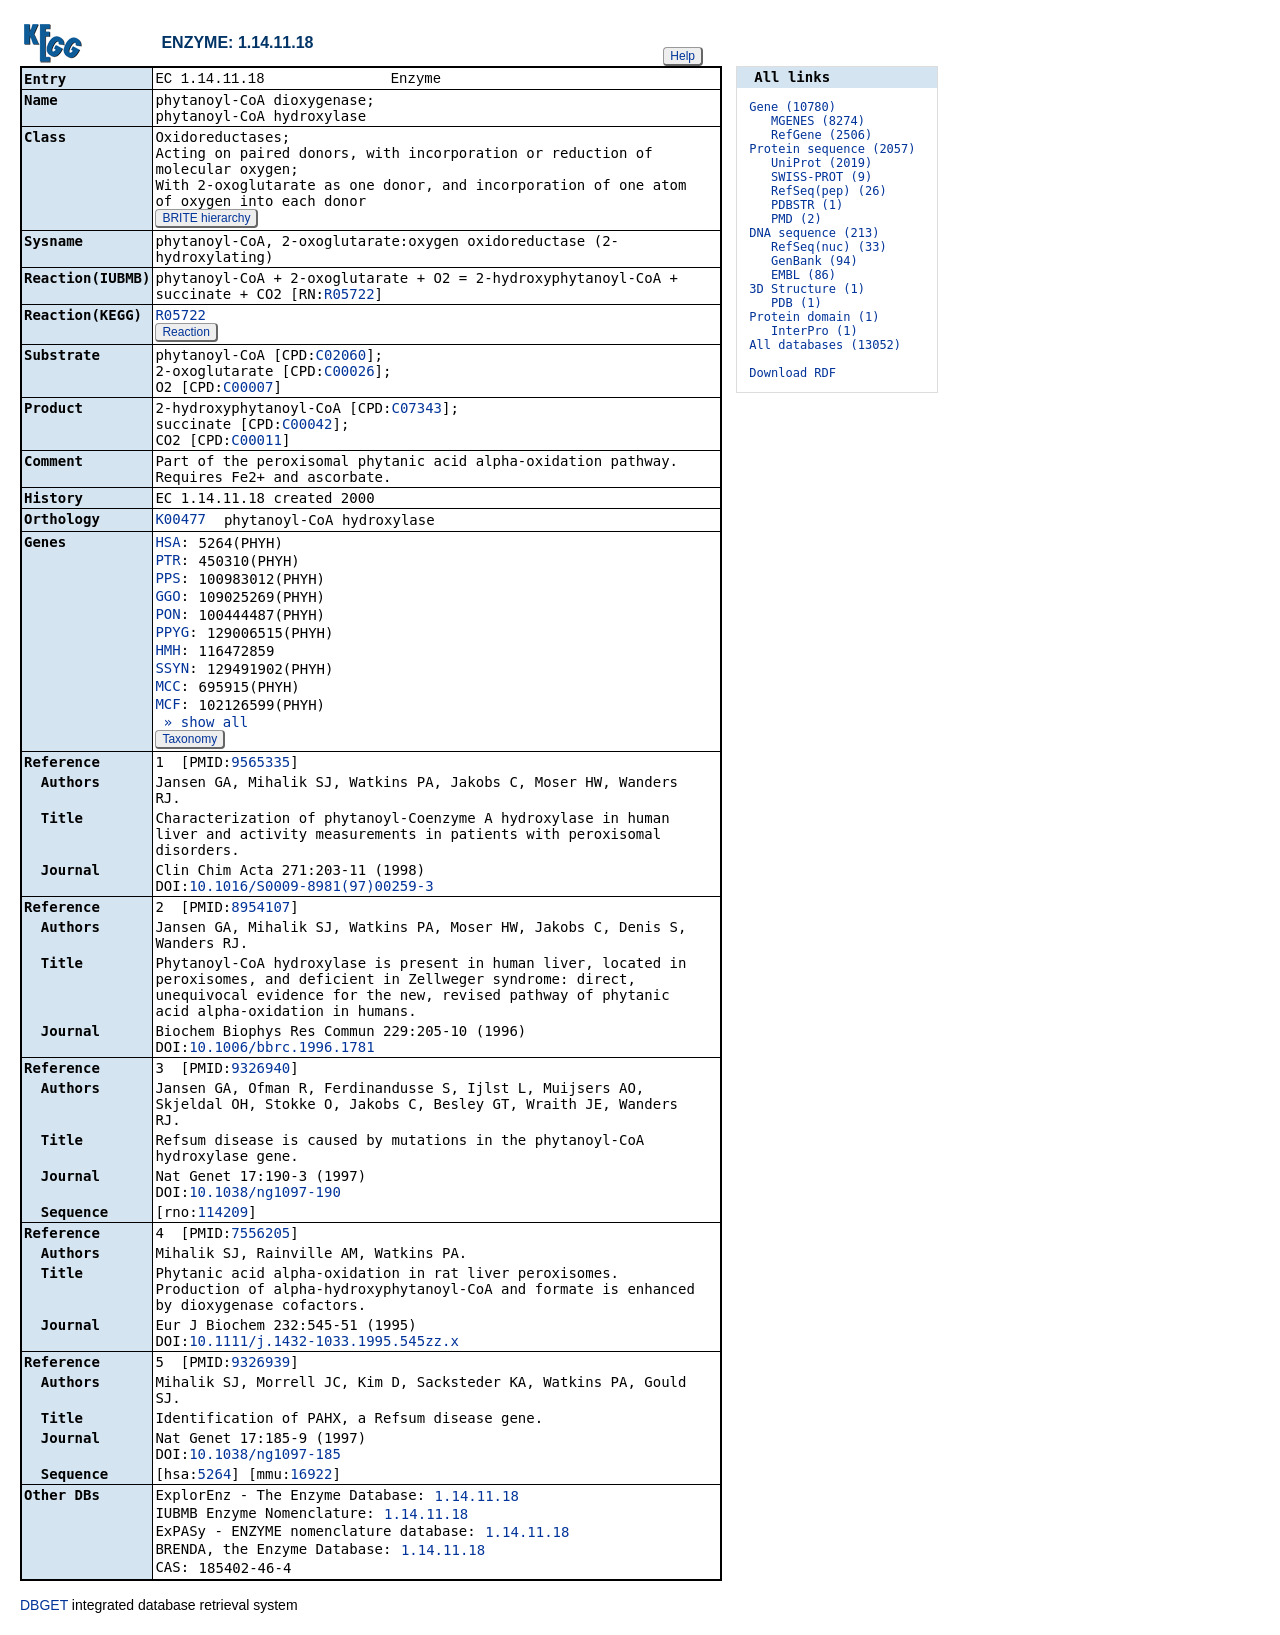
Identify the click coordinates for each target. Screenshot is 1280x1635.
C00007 (248, 389)
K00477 (180, 521)
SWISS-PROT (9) (821, 177)
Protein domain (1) (814, 317)
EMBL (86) (803, 275)
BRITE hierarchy (206, 220)
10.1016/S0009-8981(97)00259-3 (311, 888)
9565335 (260, 764)
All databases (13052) (825, 345)
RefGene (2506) (821, 135)
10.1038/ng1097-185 (265, 1456)
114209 (223, 1214)
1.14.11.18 (477, 1498)
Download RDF (792, 373)
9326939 (260, 1364)
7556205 (260, 1235)
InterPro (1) (814, 331)
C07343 (416, 410)
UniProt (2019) (821, 163)
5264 (215, 1476)
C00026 (349, 373)
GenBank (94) (814, 261)
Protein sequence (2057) (832, 149)
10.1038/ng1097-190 (265, 1194)
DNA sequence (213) (814, 233)
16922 (311, 1476)
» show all (201, 724)
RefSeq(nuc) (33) (829, 247)
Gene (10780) (792, 107)
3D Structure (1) (807, 289)
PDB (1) (796, 303)
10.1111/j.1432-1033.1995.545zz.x (324, 1343)
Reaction (185, 334)
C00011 (256, 442)
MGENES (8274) (818, 121)
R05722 (349, 296)
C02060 (341, 357)
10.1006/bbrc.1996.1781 (281, 1049)
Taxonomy (189, 741)
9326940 (260, 1070)
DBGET (44, 1607)
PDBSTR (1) (807, 205)
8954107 (260, 909)
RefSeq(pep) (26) (829, 191)
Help (682, 56)
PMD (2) (796, 219)
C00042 (307, 426)
